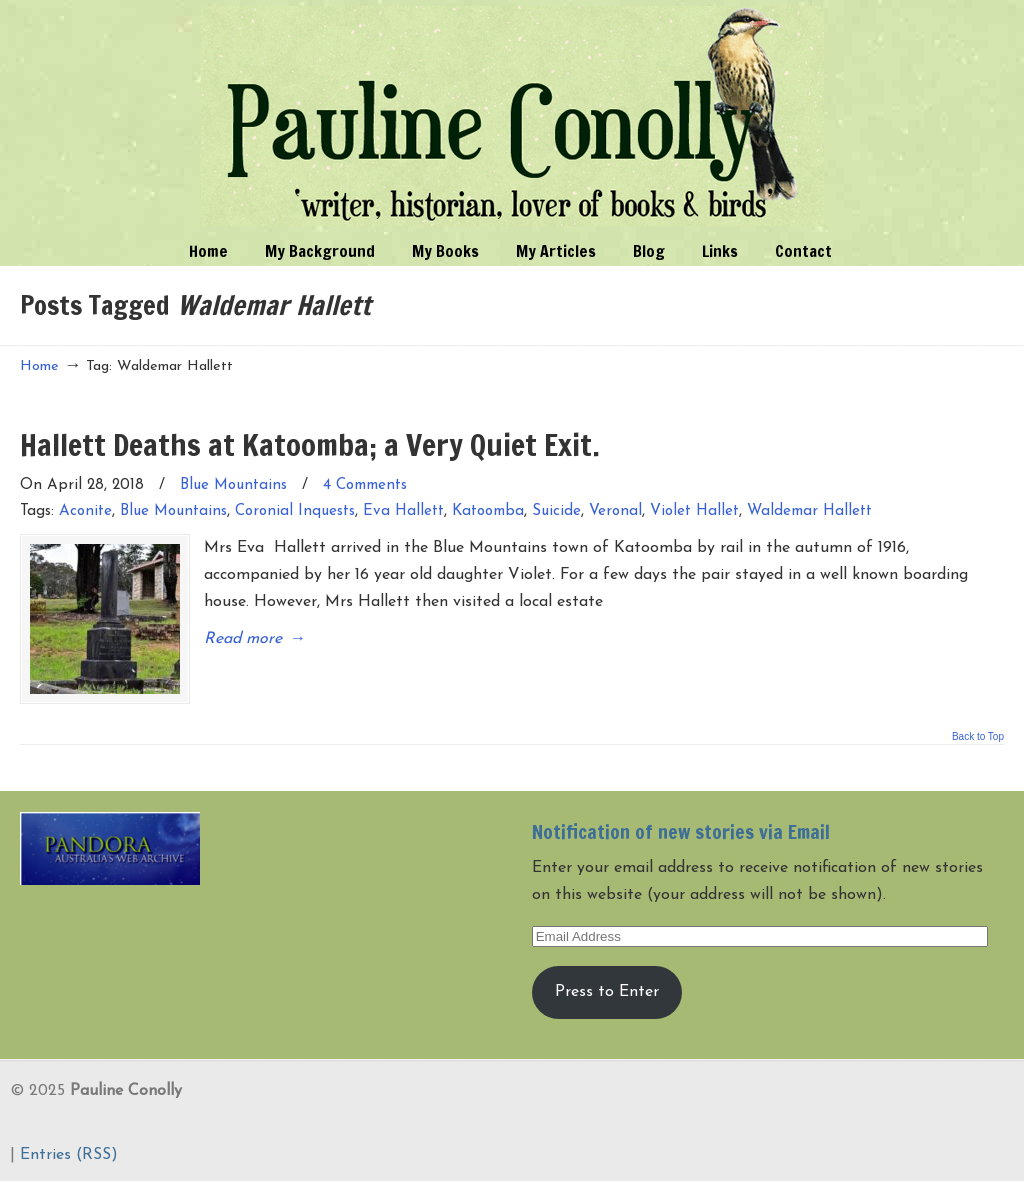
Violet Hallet (694, 511)
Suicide (556, 511)
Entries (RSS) (69, 1155)
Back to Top (978, 737)
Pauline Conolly (512, 116)
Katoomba (488, 511)
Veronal (615, 511)
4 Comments (365, 485)
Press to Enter (607, 992)
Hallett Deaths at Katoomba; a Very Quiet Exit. (310, 444)
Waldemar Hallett (809, 511)
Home (39, 366)
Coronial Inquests (295, 511)
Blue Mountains (233, 485)
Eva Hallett (403, 511)
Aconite (85, 511)
